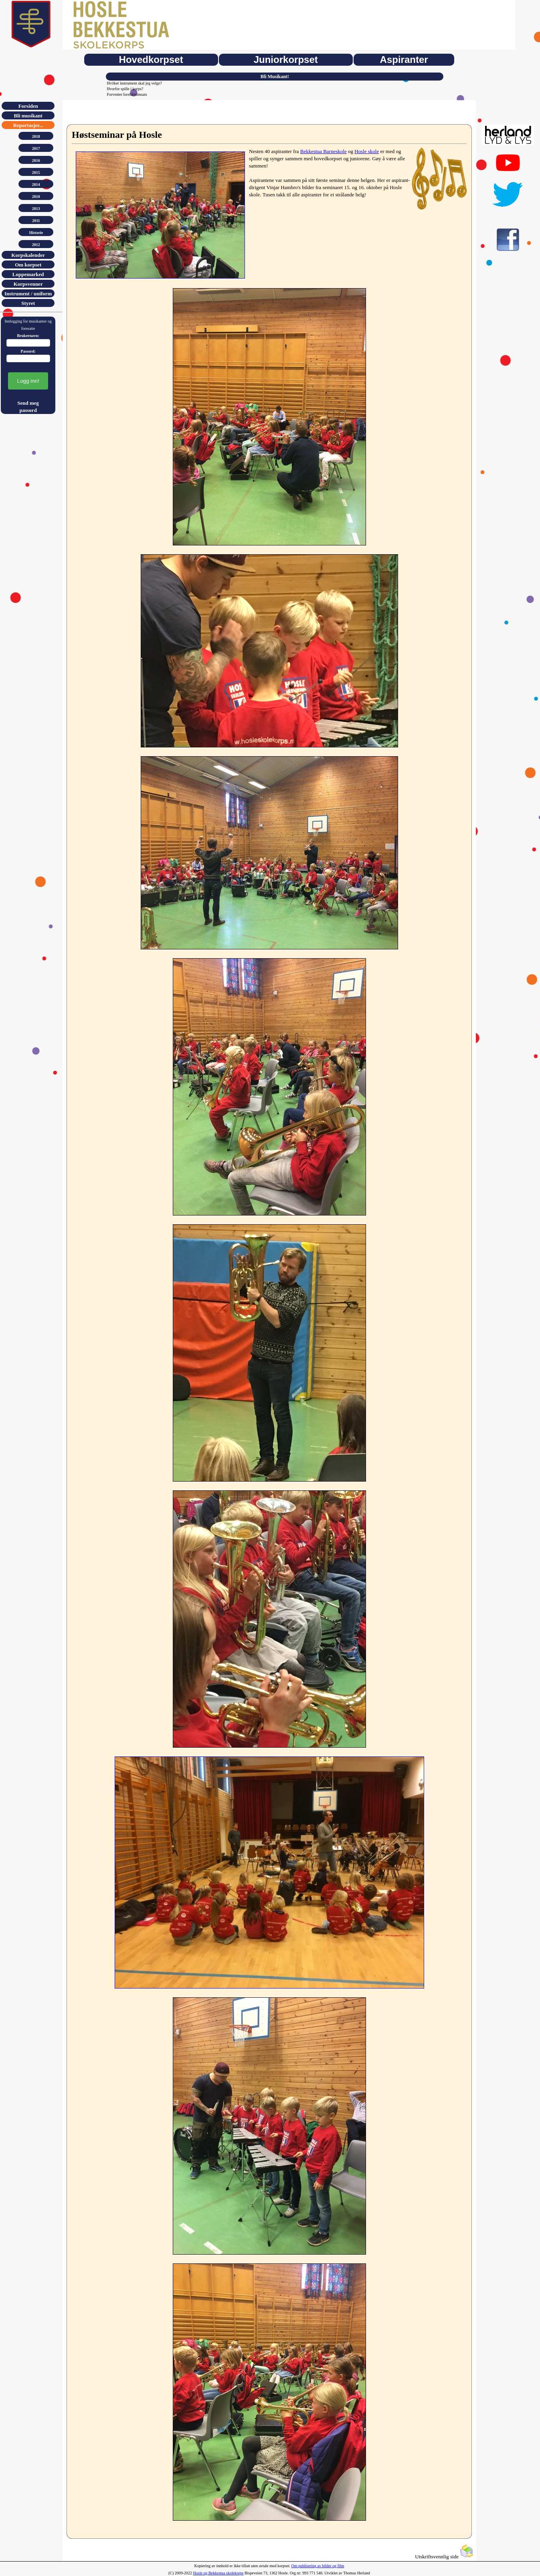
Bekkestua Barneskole (323, 151)
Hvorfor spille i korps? (125, 89)
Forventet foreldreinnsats (127, 94)
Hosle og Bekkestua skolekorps (218, 2573)
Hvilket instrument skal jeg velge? (134, 83)
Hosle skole (366, 151)
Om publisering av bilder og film (317, 2566)
